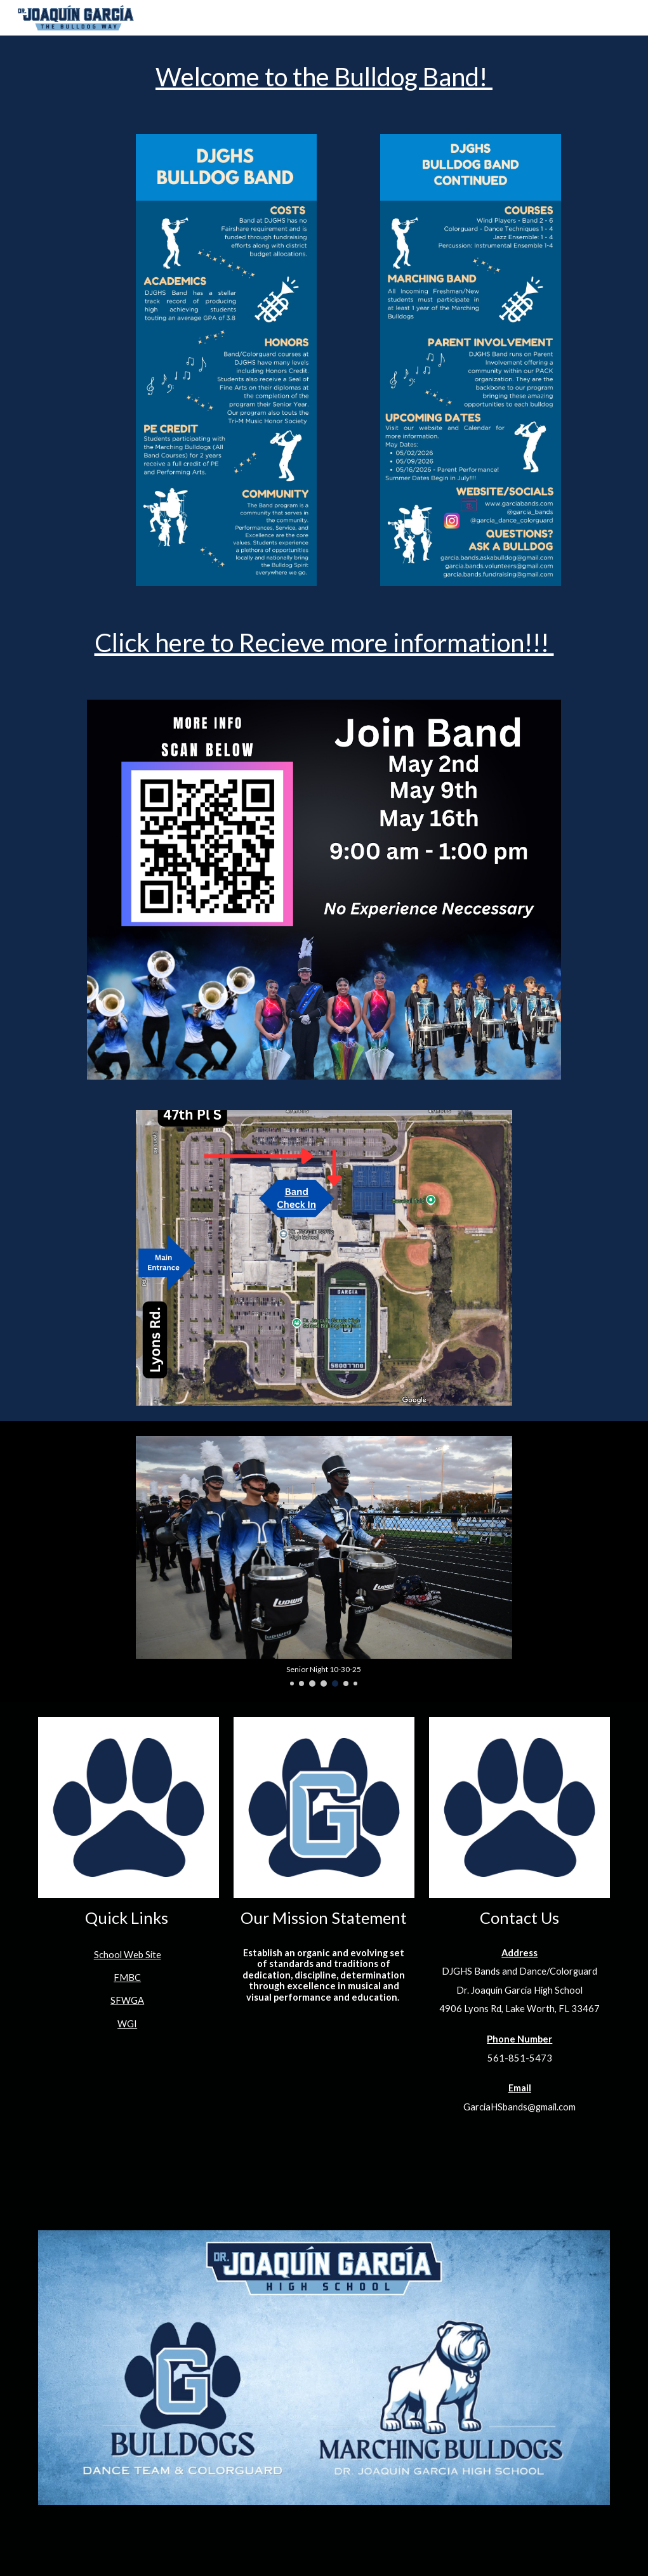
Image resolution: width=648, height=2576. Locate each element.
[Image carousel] (324, 1561)
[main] (324, 77)
